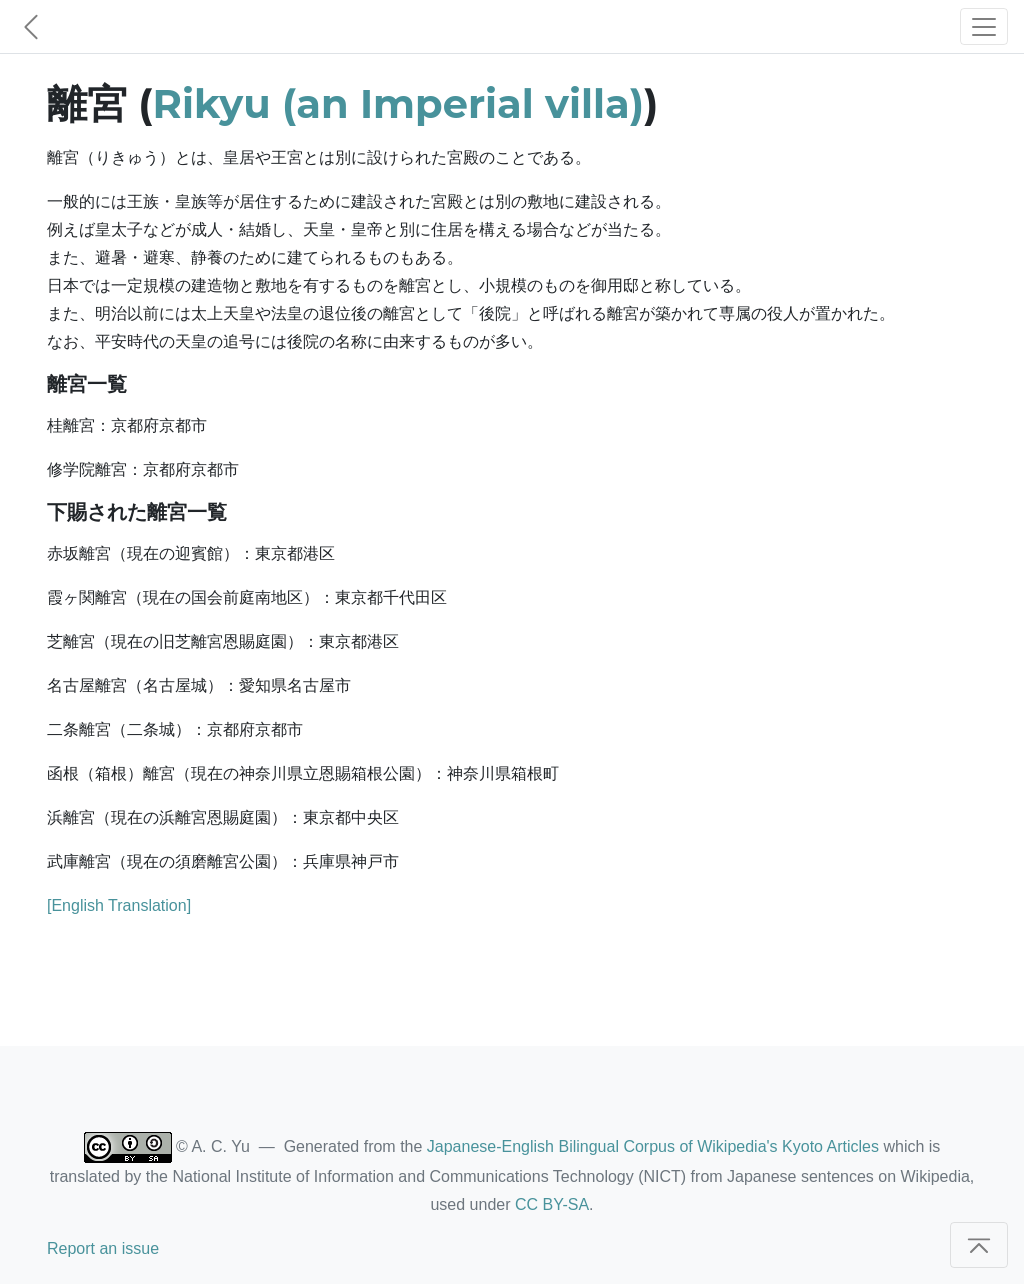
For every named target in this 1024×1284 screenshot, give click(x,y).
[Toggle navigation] (984, 26)
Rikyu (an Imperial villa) (399, 103)
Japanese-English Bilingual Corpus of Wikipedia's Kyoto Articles (653, 1146)
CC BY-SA (552, 1204)
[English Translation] (119, 905)
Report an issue (103, 1248)
